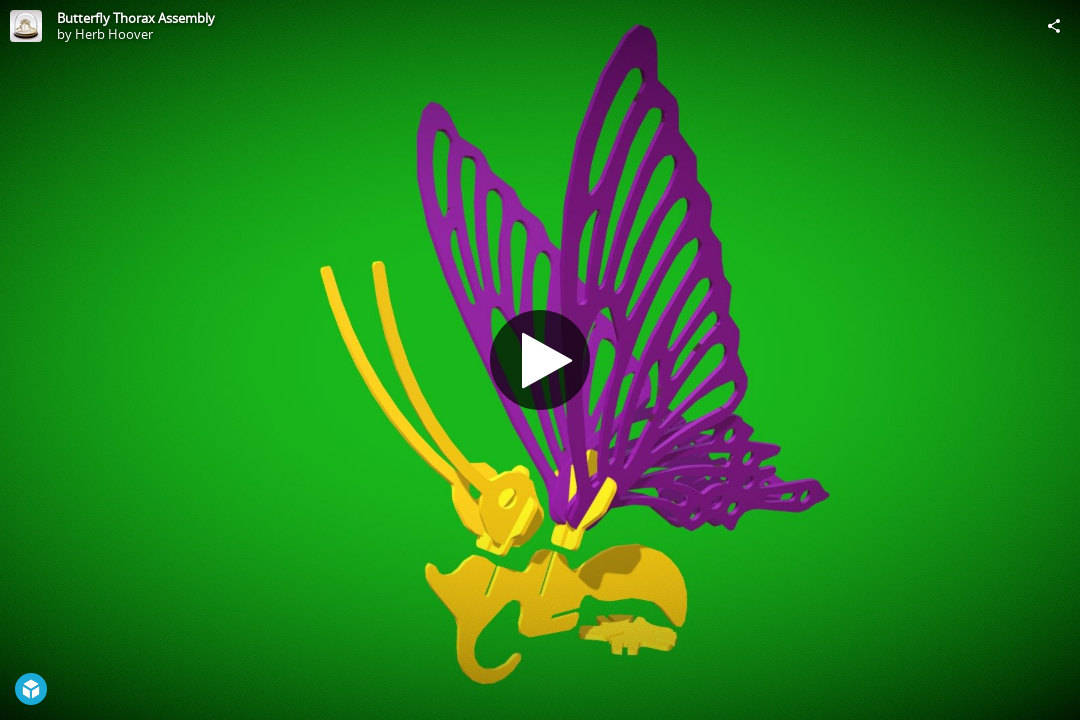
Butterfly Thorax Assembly (136, 18)
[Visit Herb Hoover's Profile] (26, 26)
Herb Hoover (114, 34)
